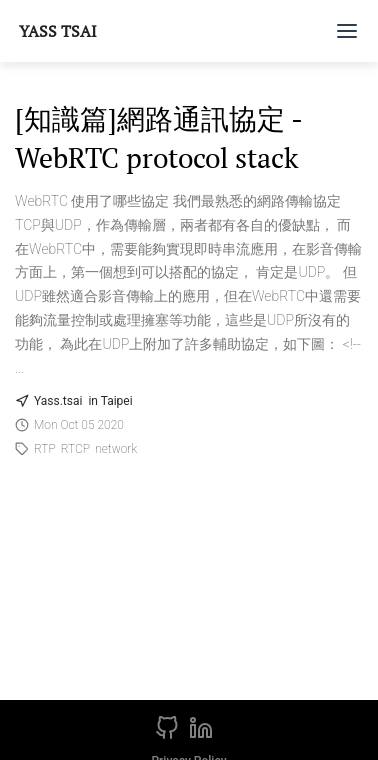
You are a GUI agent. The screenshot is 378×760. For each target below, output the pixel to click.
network (116, 449)
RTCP (75, 449)
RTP (45, 449)
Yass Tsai (58, 31)
